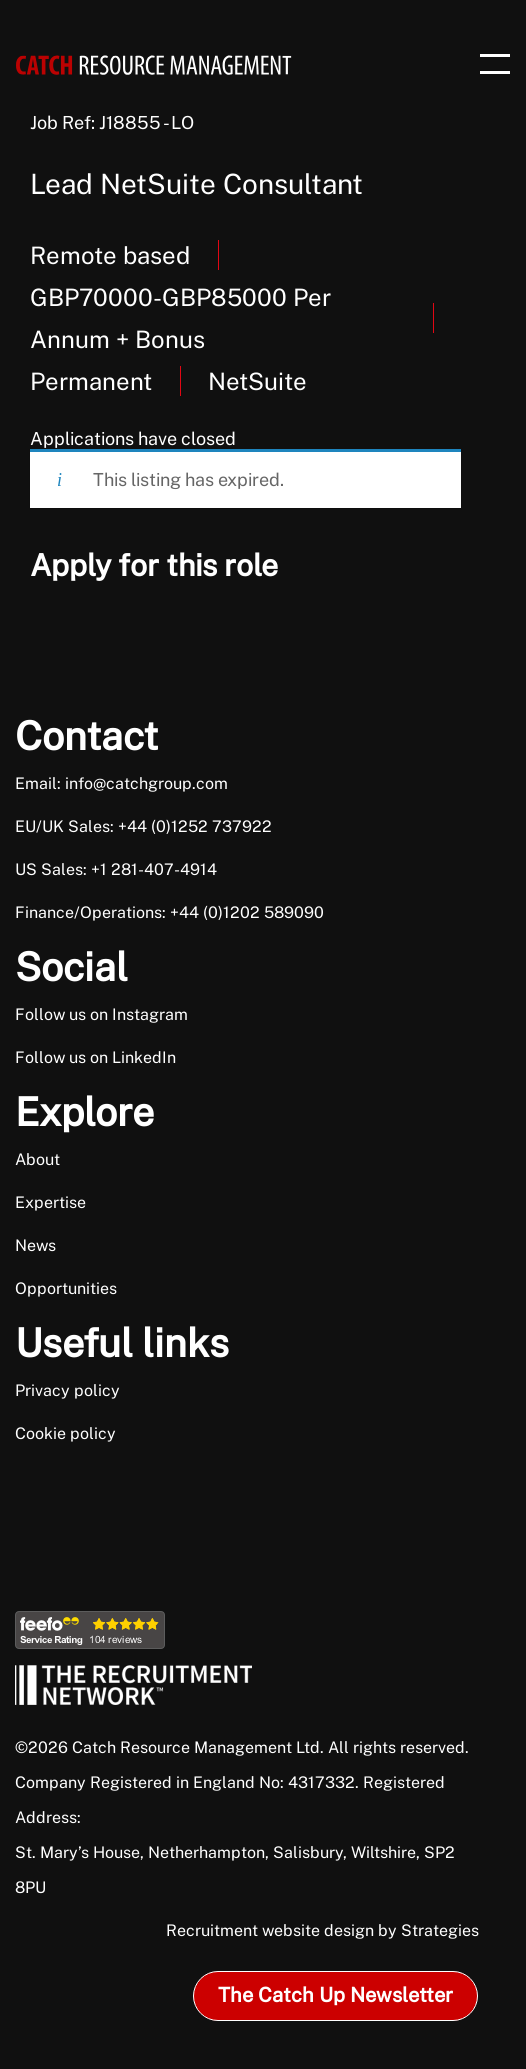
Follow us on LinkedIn (95, 1057)
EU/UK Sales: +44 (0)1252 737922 (143, 826)
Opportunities (66, 1288)
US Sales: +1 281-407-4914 (116, 869)
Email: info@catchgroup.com (121, 783)
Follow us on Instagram (101, 1014)
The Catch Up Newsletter (335, 1995)
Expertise (50, 1202)
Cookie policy (65, 1433)
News (35, 1245)
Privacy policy (67, 1390)
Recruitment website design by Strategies (322, 1930)
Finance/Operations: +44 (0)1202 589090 (169, 912)
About (37, 1159)
